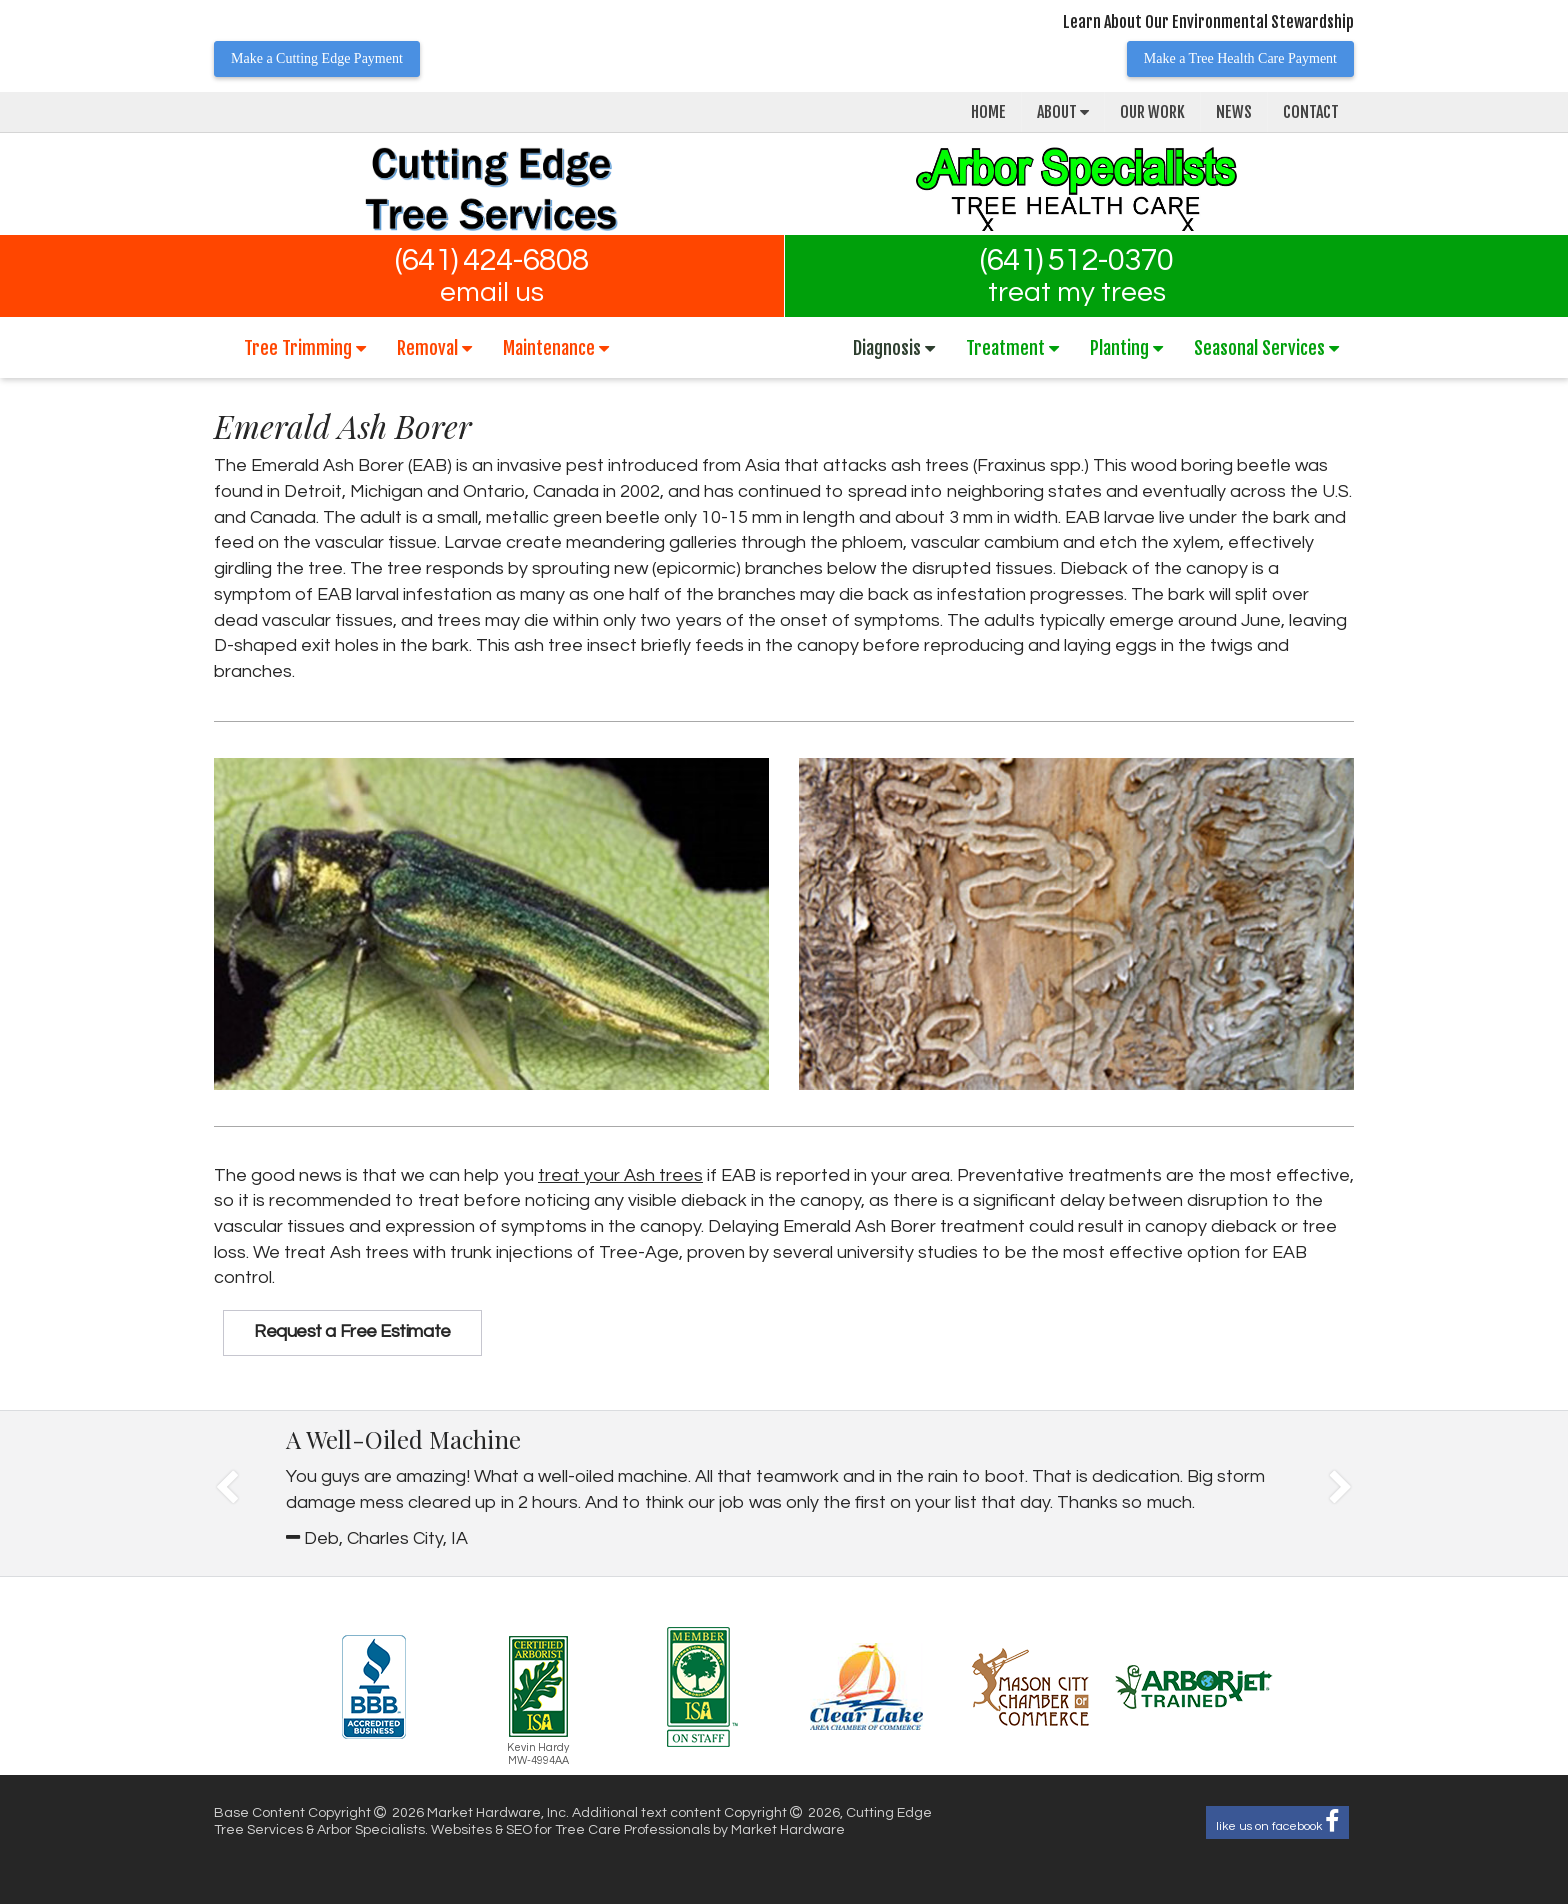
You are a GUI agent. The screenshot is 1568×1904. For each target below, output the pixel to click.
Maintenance (556, 348)
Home (988, 112)
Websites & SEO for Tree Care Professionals (572, 1830)
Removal (434, 348)
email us (492, 293)
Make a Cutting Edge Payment (317, 58)
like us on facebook (1277, 1822)
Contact (1311, 112)
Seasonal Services (1266, 348)
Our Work (1152, 112)
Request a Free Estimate (352, 1331)
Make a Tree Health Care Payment (1240, 58)
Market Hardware (788, 1830)
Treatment (1012, 348)
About (1063, 112)
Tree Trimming (305, 348)
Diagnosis (894, 348)
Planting (1126, 348)
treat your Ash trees (620, 1175)
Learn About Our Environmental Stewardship (1208, 22)
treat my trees (1077, 293)
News (1234, 112)
